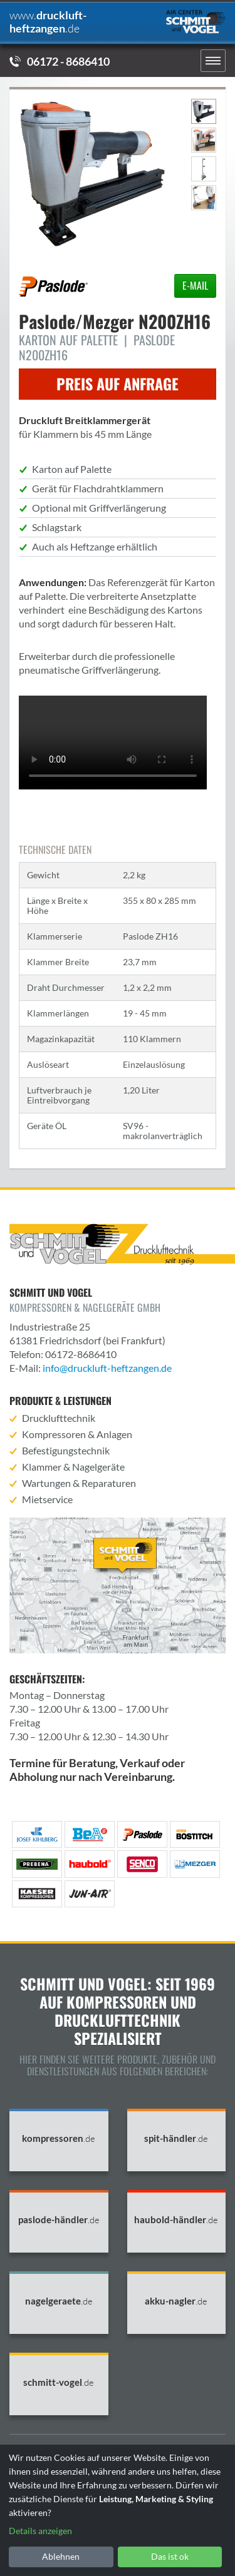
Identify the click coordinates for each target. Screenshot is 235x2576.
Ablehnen (61, 2556)
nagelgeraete (59, 2301)
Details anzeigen (40, 2530)
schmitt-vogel (58, 2382)
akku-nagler (176, 2301)
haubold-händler (176, 2220)
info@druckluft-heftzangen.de (107, 1368)
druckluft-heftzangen (47, 22)
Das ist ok (170, 2556)
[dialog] (117, 2510)
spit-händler (176, 2138)
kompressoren (58, 2138)
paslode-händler (59, 2220)
